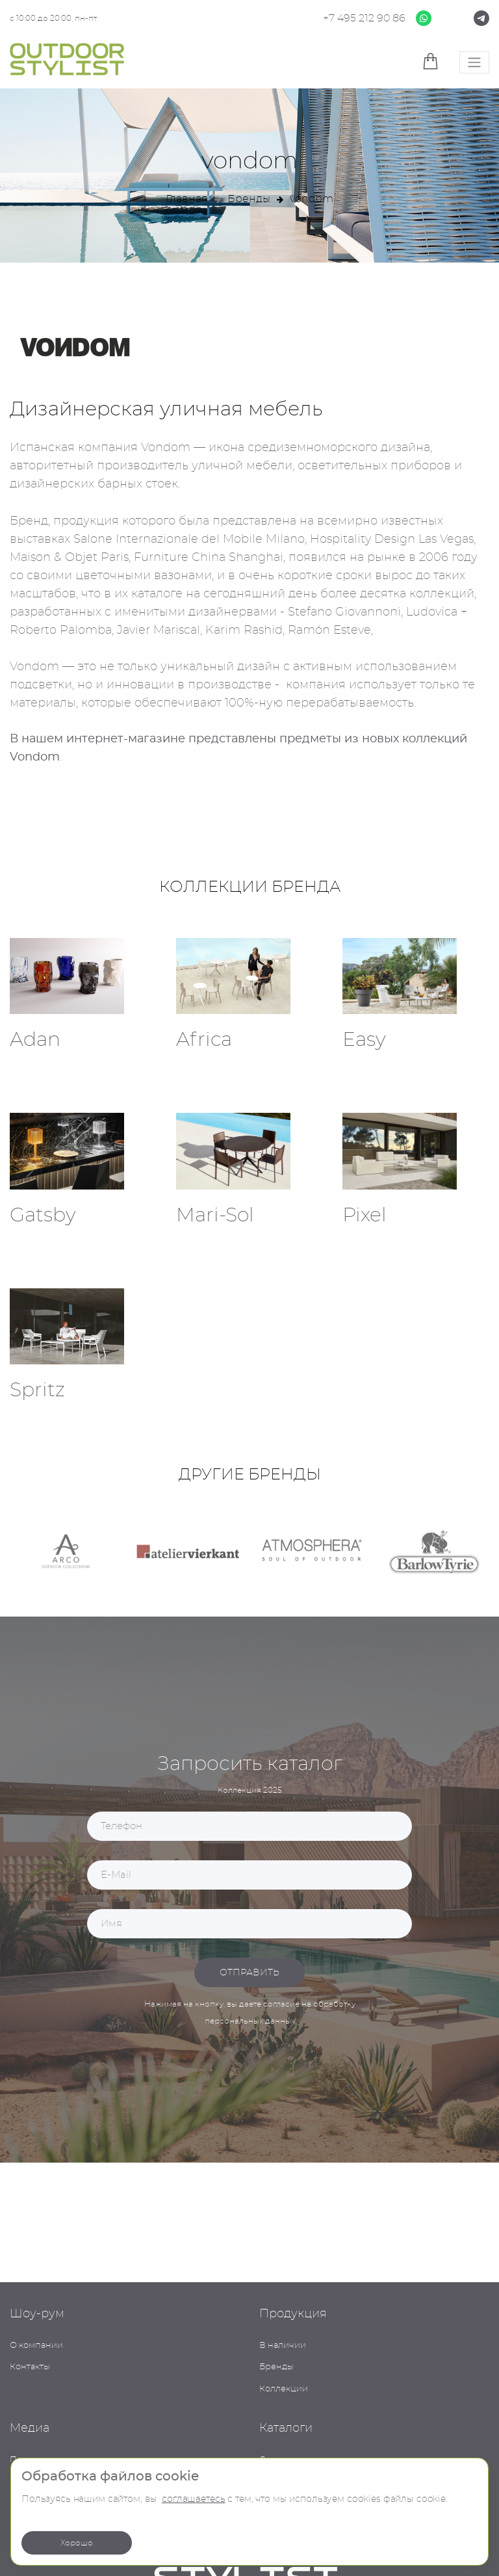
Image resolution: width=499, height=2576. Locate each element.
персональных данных (250, 2021)
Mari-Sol (215, 1215)
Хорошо (76, 2543)
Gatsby (43, 1215)
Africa (204, 1040)
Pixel (364, 1215)
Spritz (37, 1390)
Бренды (248, 199)
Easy (364, 1040)
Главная (187, 199)
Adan (35, 1040)
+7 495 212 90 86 (364, 18)
